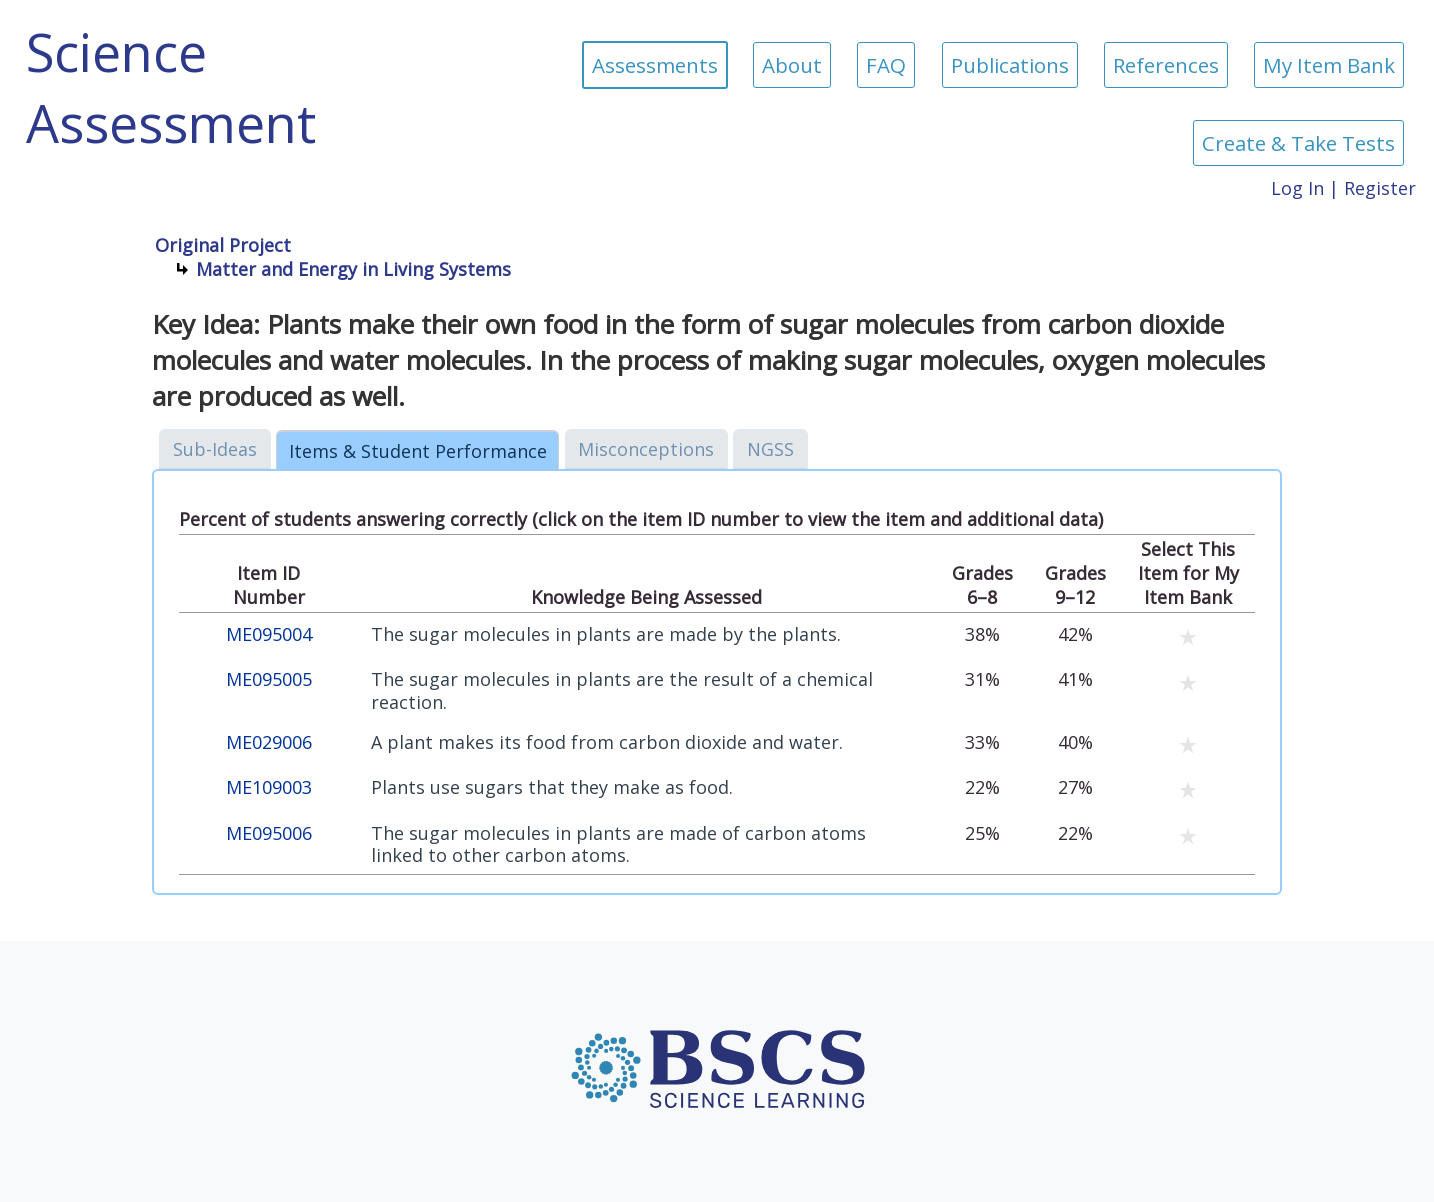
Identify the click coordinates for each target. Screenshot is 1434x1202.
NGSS (770, 449)
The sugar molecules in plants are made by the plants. (606, 634)
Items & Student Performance (418, 451)
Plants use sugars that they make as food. (552, 787)
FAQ (886, 65)
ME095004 (269, 634)
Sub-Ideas (215, 449)
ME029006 (269, 742)
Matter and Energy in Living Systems (353, 269)
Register (1380, 188)
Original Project (223, 245)
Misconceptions (646, 449)
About (792, 65)
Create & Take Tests (1298, 143)
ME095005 (269, 679)
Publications (1010, 65)
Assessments (655, 65)
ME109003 (269, 787)
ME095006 (269, 833)
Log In (1297, 188)
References (1166, 65)
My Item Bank (1329, 65)
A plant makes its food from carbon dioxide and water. (607, 742)
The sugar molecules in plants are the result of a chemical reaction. (622, 690)
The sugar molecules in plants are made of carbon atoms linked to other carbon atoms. (618, 844)
